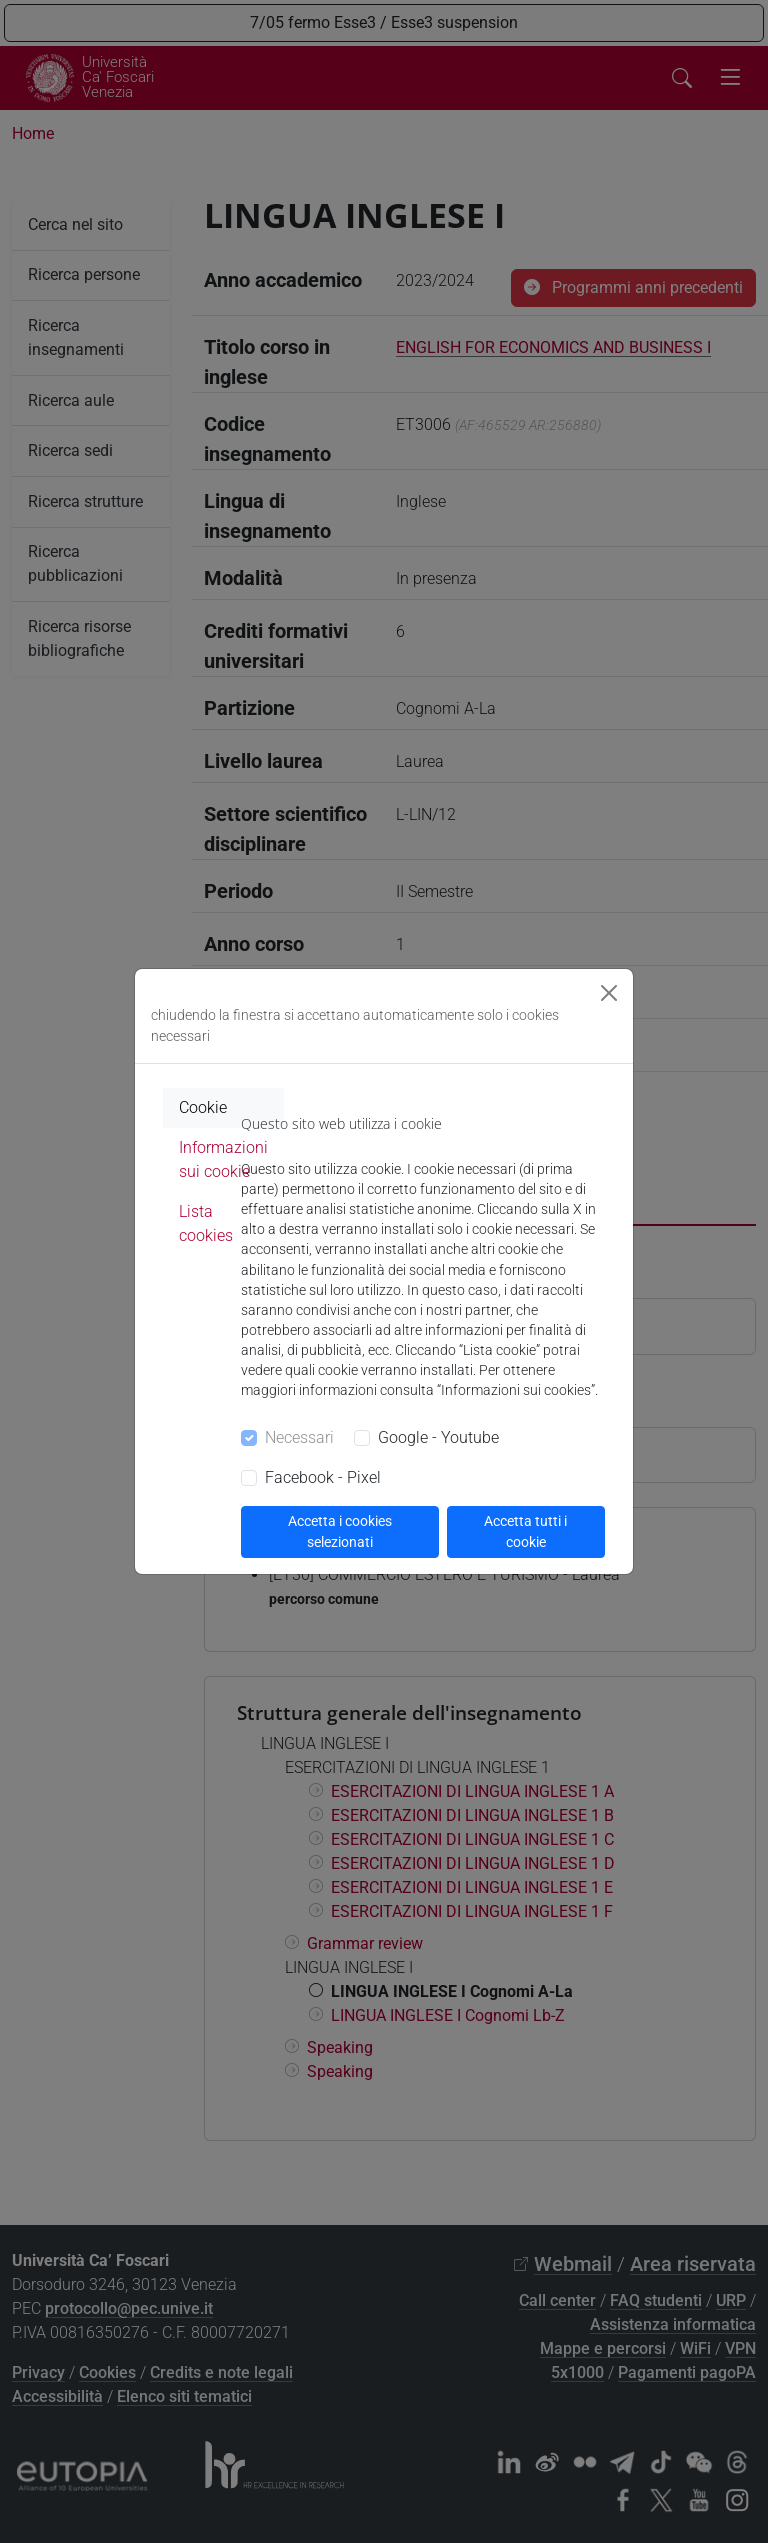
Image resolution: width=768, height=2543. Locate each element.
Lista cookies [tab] (206, 1223)
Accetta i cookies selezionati (340, 1531)
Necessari (299, 1437)
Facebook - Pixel (323, 1477)
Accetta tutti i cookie (525, 1531)
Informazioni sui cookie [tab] (223, 1159)
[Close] (609, 993)
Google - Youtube (438, 1437)
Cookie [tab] (203, 1107)
